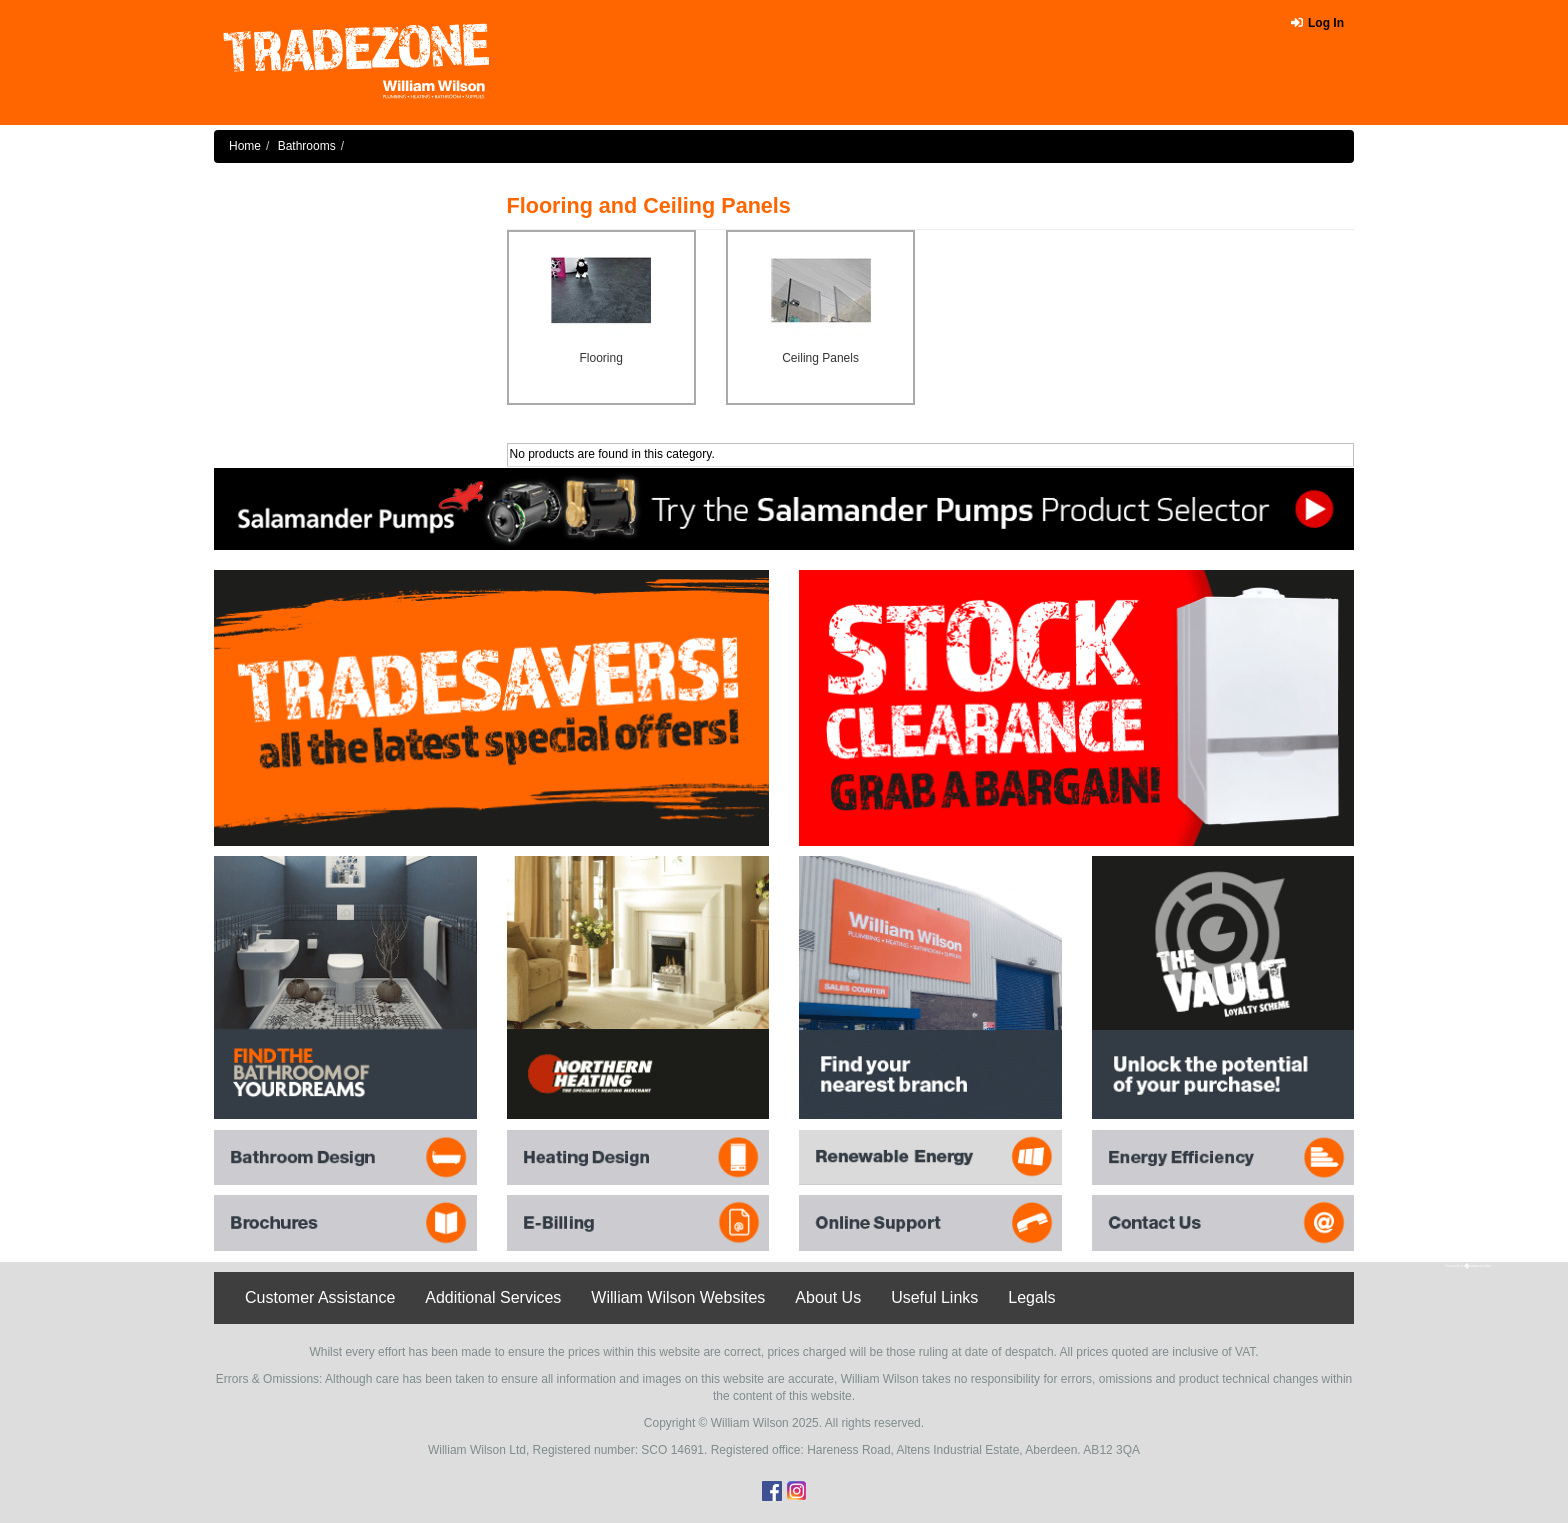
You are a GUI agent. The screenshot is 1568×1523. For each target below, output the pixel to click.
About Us (828, 1297)
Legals (1031, 1297)
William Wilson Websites (678, 1297)
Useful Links (934, 1297)
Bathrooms (307, 146)
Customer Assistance (320, 1297)
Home (245, 146)
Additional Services (493, 1297)
